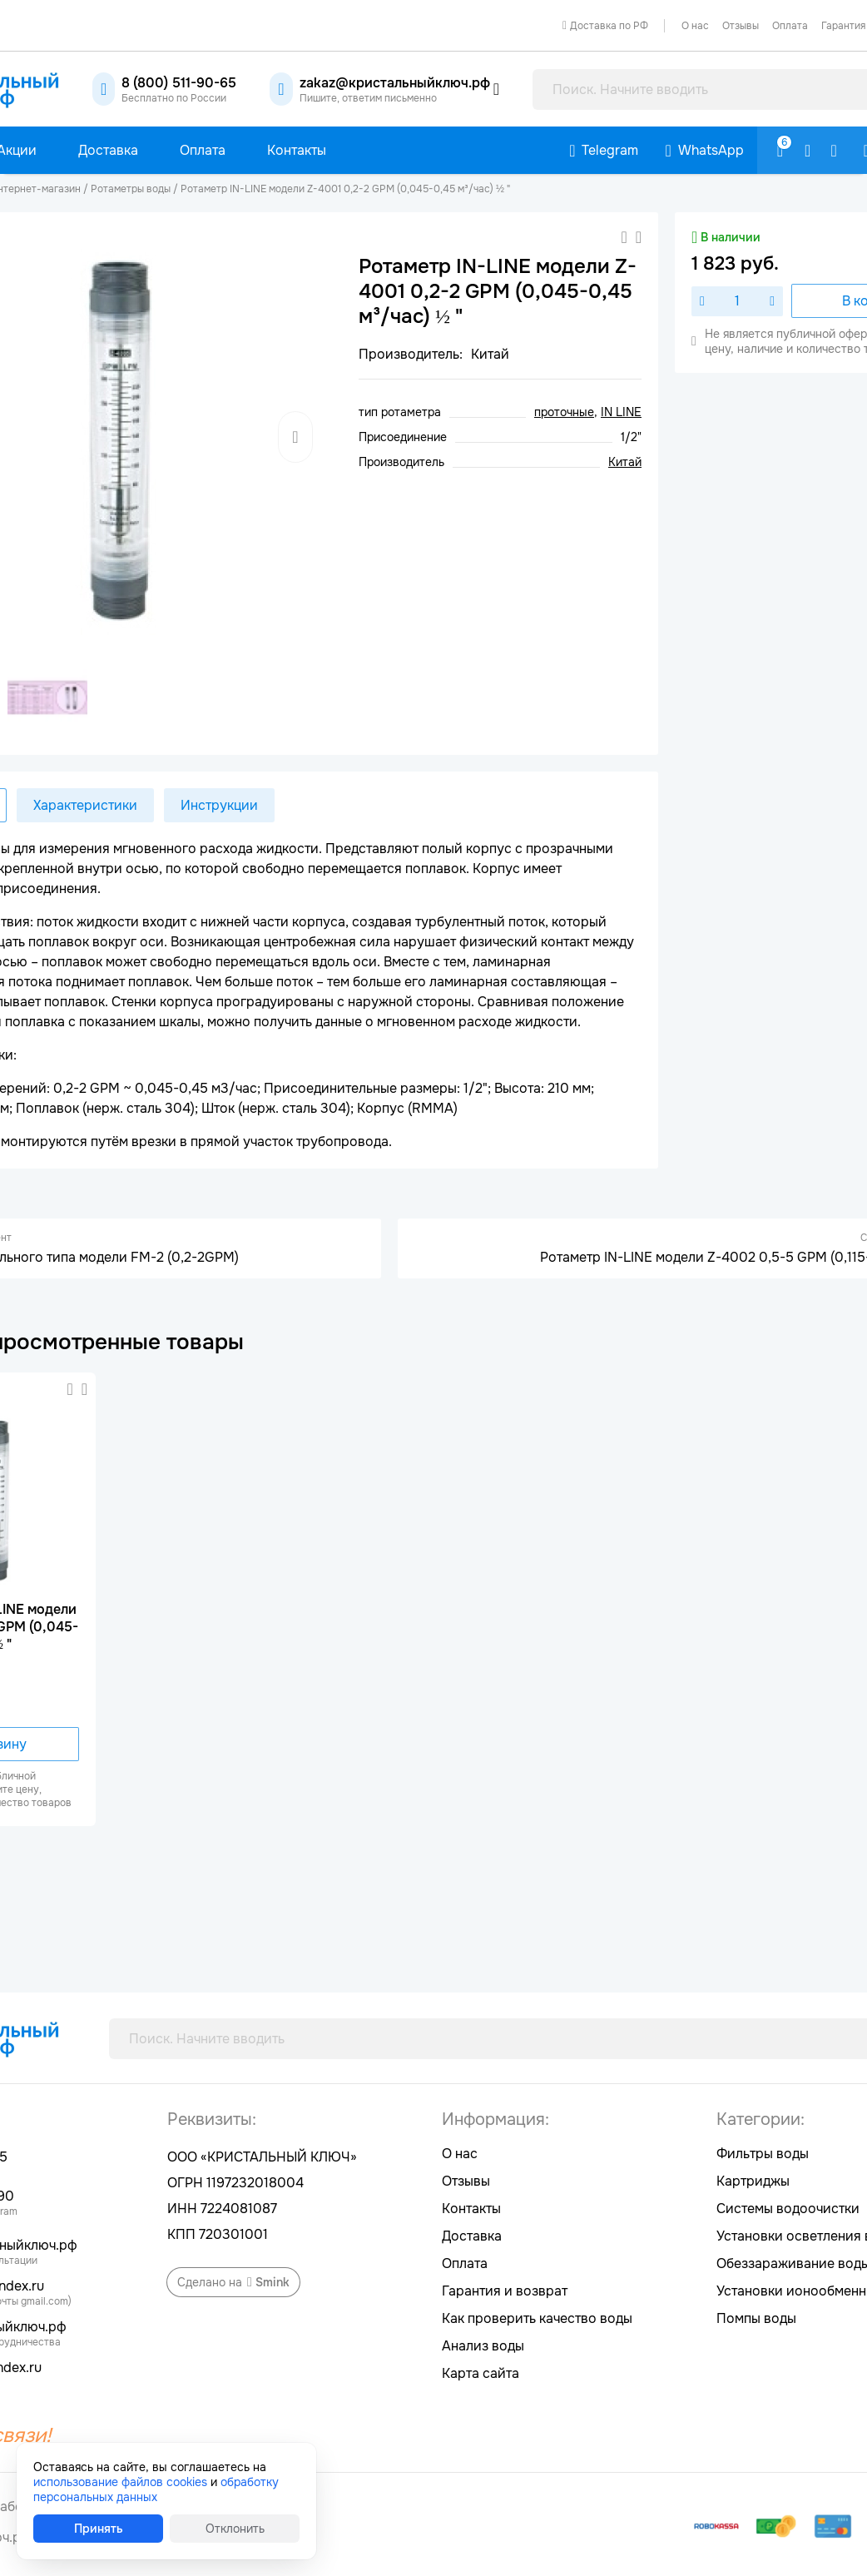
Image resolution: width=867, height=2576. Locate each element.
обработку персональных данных (156, 2489)
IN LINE (621, 412)
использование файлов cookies (120, 2481)
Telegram (610, 150)
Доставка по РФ (609, 25)
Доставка (472, 2236)
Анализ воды (483, 2346)
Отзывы (740, 25)
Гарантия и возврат (504, 2291)
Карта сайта (480, 2373)
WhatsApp (711, 150)
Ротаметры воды (131, 189)
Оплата (790, 25)
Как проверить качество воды (537, 2318)
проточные (564, 412)
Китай (625, 461)
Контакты (471, 2208)
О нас (695, 25)
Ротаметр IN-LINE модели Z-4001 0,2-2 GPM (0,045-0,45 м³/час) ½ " (345, 189)
